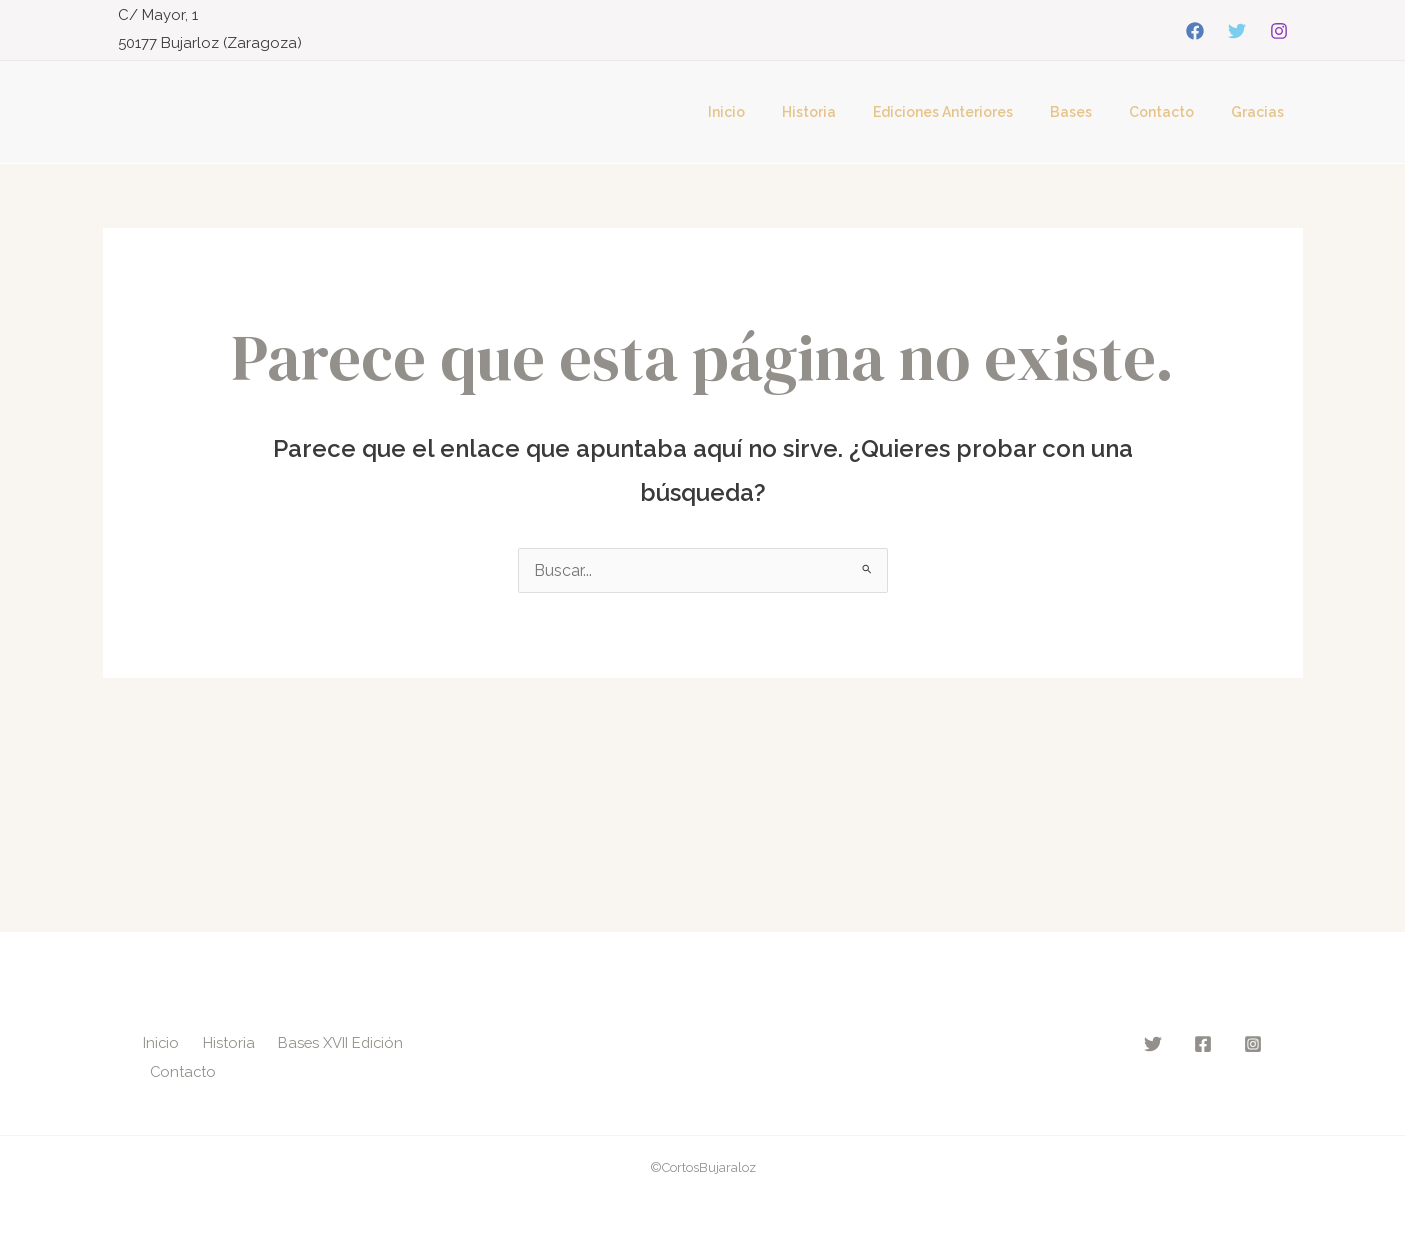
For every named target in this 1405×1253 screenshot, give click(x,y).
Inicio (776, 112)
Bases (1094, 112)
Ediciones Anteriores (975, 112)
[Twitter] (1237, 31)
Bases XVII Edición (343, 1041)
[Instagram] (1279, 31)
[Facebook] (1195, 31)
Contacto (1175, 112)
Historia (850, 112)
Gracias (1262, 112)
